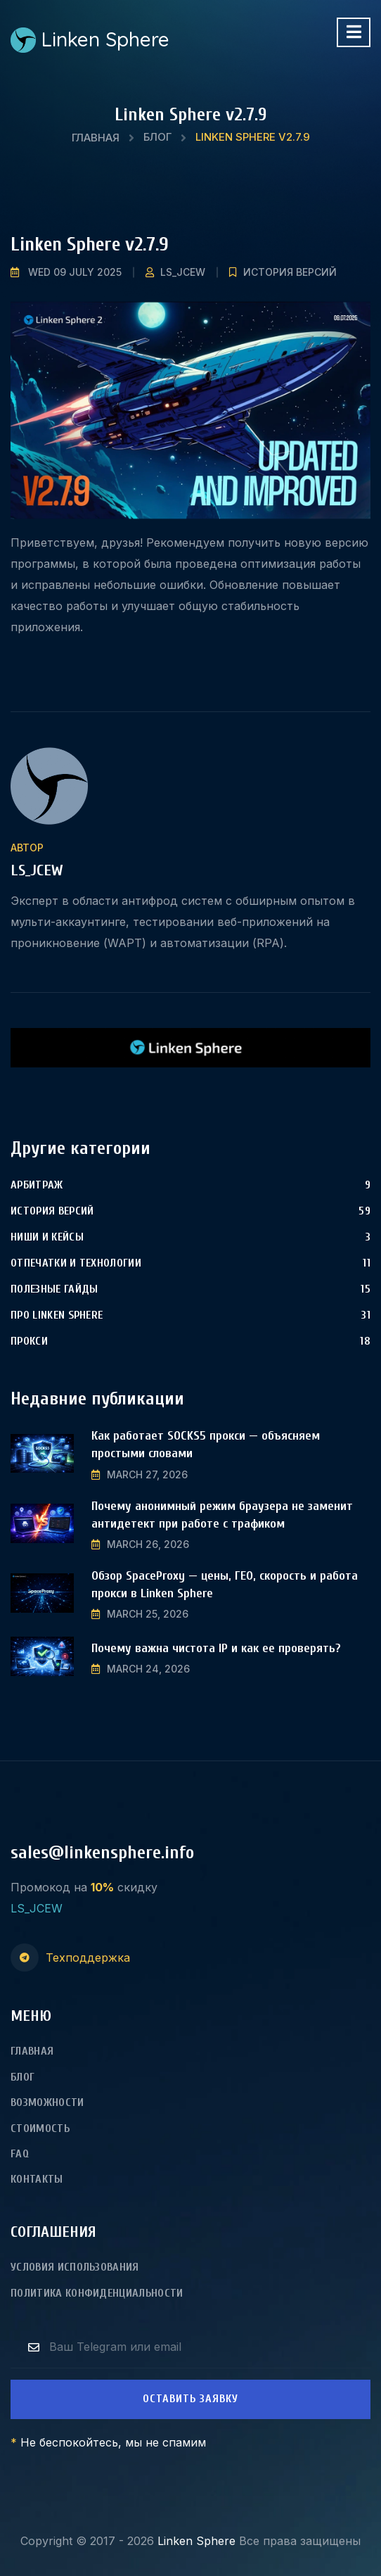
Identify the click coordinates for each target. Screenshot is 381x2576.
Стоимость (40, 2128)
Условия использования (75, 2267)
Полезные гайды (54, 1289)
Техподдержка (88, 1957)
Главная (96, 137)
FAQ (20, 2153)
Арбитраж (37, 1185)
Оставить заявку (190, 2398)
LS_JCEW (182, 272)
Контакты (37, 2179)
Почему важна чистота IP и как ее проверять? (216, 1648)
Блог (157, 137)
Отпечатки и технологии (76, 1263)
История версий (290, 272)
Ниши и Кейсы (47, 1237)
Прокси (29, 1341)
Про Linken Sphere (57, 1315)
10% (102, 1887)
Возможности (47, 2102)
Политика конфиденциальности (97, 2293)
